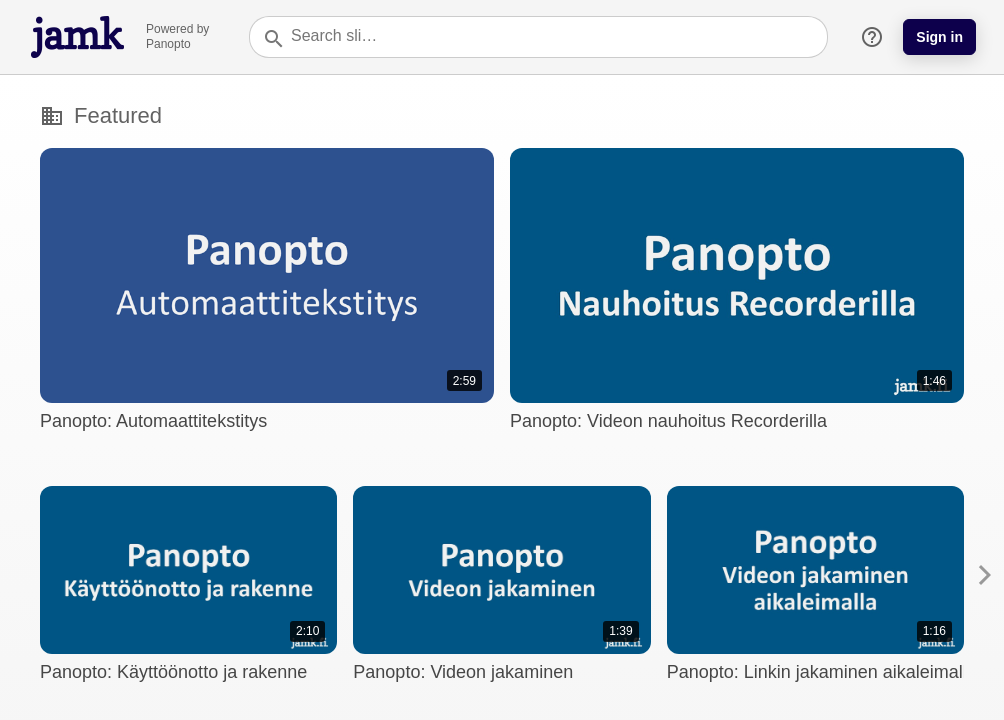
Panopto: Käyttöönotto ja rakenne (173, 672)
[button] (985, 575)
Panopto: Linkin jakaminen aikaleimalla (822, 672)
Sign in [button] (939, 37)
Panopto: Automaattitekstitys (153, 421)
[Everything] (78, 21)
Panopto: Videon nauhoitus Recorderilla (668, 421)
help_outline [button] (872, 37)
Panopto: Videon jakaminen (463, 672)
